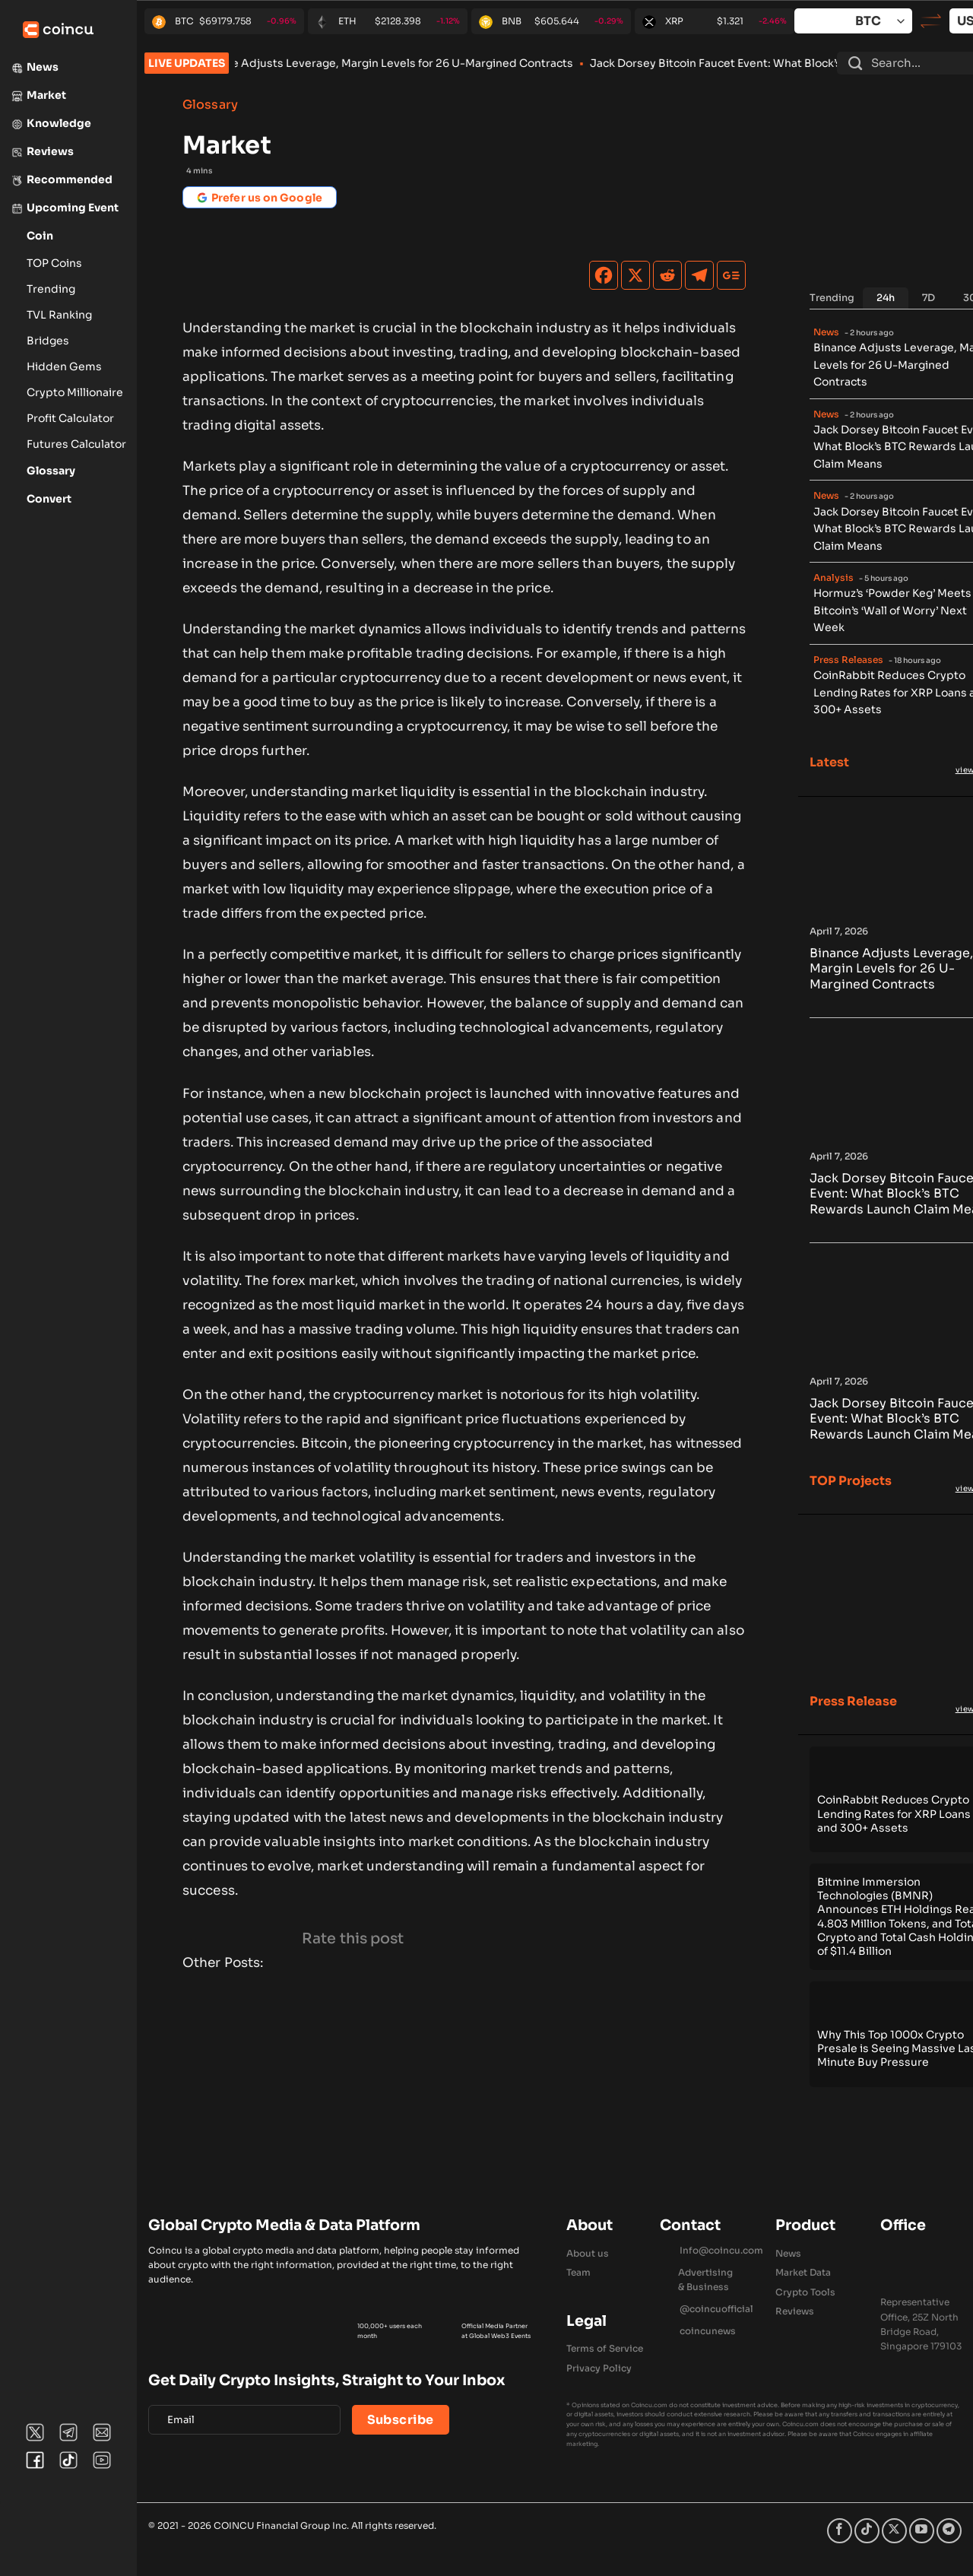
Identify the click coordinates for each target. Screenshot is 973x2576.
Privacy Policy (599, 2368)
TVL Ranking (59, 315)
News (788, 2253)
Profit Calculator (70, 418)
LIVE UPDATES (186, 63)
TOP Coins (54, 263)
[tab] (885, 298)
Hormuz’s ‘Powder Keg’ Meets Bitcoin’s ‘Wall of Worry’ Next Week (892, 610)
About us (587, 2253)
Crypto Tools (805, 2292)
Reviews (794, 2311)
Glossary (210, 105)
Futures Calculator (76, 444)
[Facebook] (603, 275)
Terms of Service (604, 2348)
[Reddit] (667, 275)
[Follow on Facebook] (839, 2530)
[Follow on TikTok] (867, 2530)
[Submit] (855, 63)
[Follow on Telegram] (949, 2530)
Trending (51, 289)
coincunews (708, 2330)
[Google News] (731, 275)
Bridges (48, 340)
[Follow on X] (894, 2530)
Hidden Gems (64, 366)
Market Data (803, 2272)
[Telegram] (699, 275)
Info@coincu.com (721, 2250)
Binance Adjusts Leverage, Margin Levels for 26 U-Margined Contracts (417, 63)
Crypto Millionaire (75, 392)
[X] (635, 275)
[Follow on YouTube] (921, 2530)
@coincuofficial (716, 2308)
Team (578, 2272)
